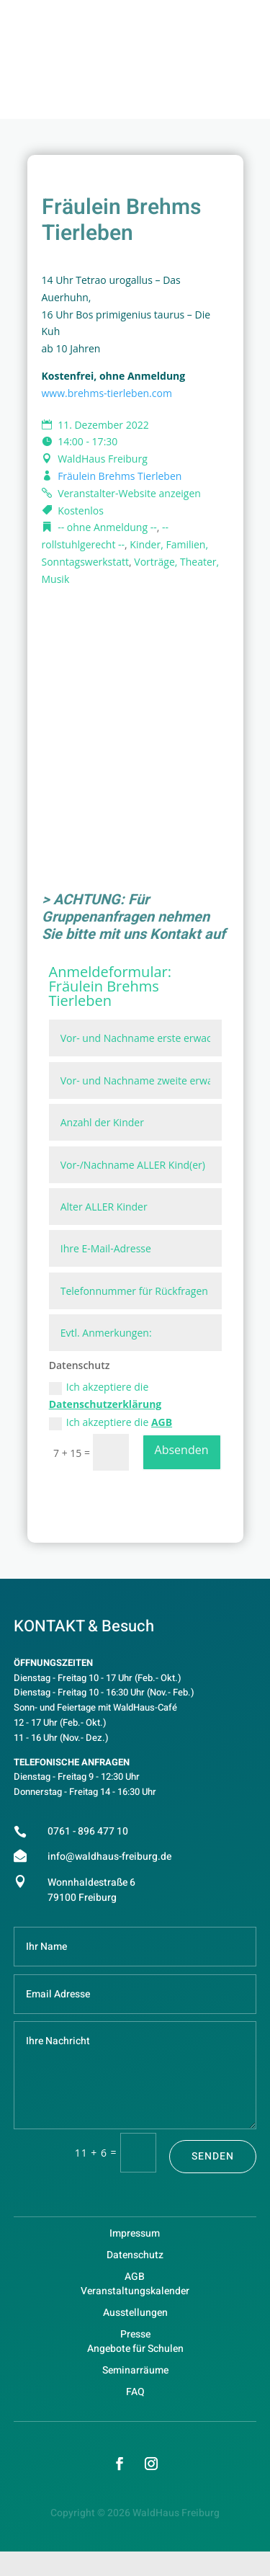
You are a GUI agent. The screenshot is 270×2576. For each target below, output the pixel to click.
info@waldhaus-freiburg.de (109, 1856)
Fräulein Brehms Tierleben (119, 476)
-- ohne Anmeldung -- (107, 527)
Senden (213, 2156)
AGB (161, 1422)
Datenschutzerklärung (105, 1404)
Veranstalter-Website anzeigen (129, 493)
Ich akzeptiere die (105, 1395)
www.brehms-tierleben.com (107, 393)
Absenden (182, 1450)
